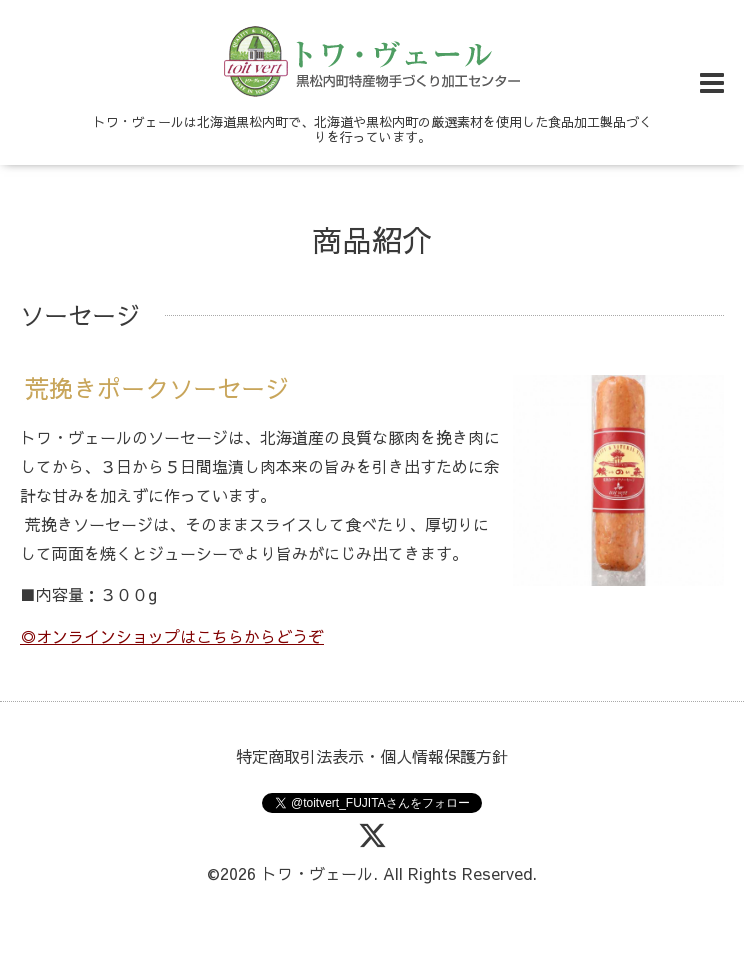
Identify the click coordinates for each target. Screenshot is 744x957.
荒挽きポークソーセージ (157, 389)
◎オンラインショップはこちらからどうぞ (172, 636)
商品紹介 (372, 239)
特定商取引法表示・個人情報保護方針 (372, 756)
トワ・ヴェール (317, 873)
